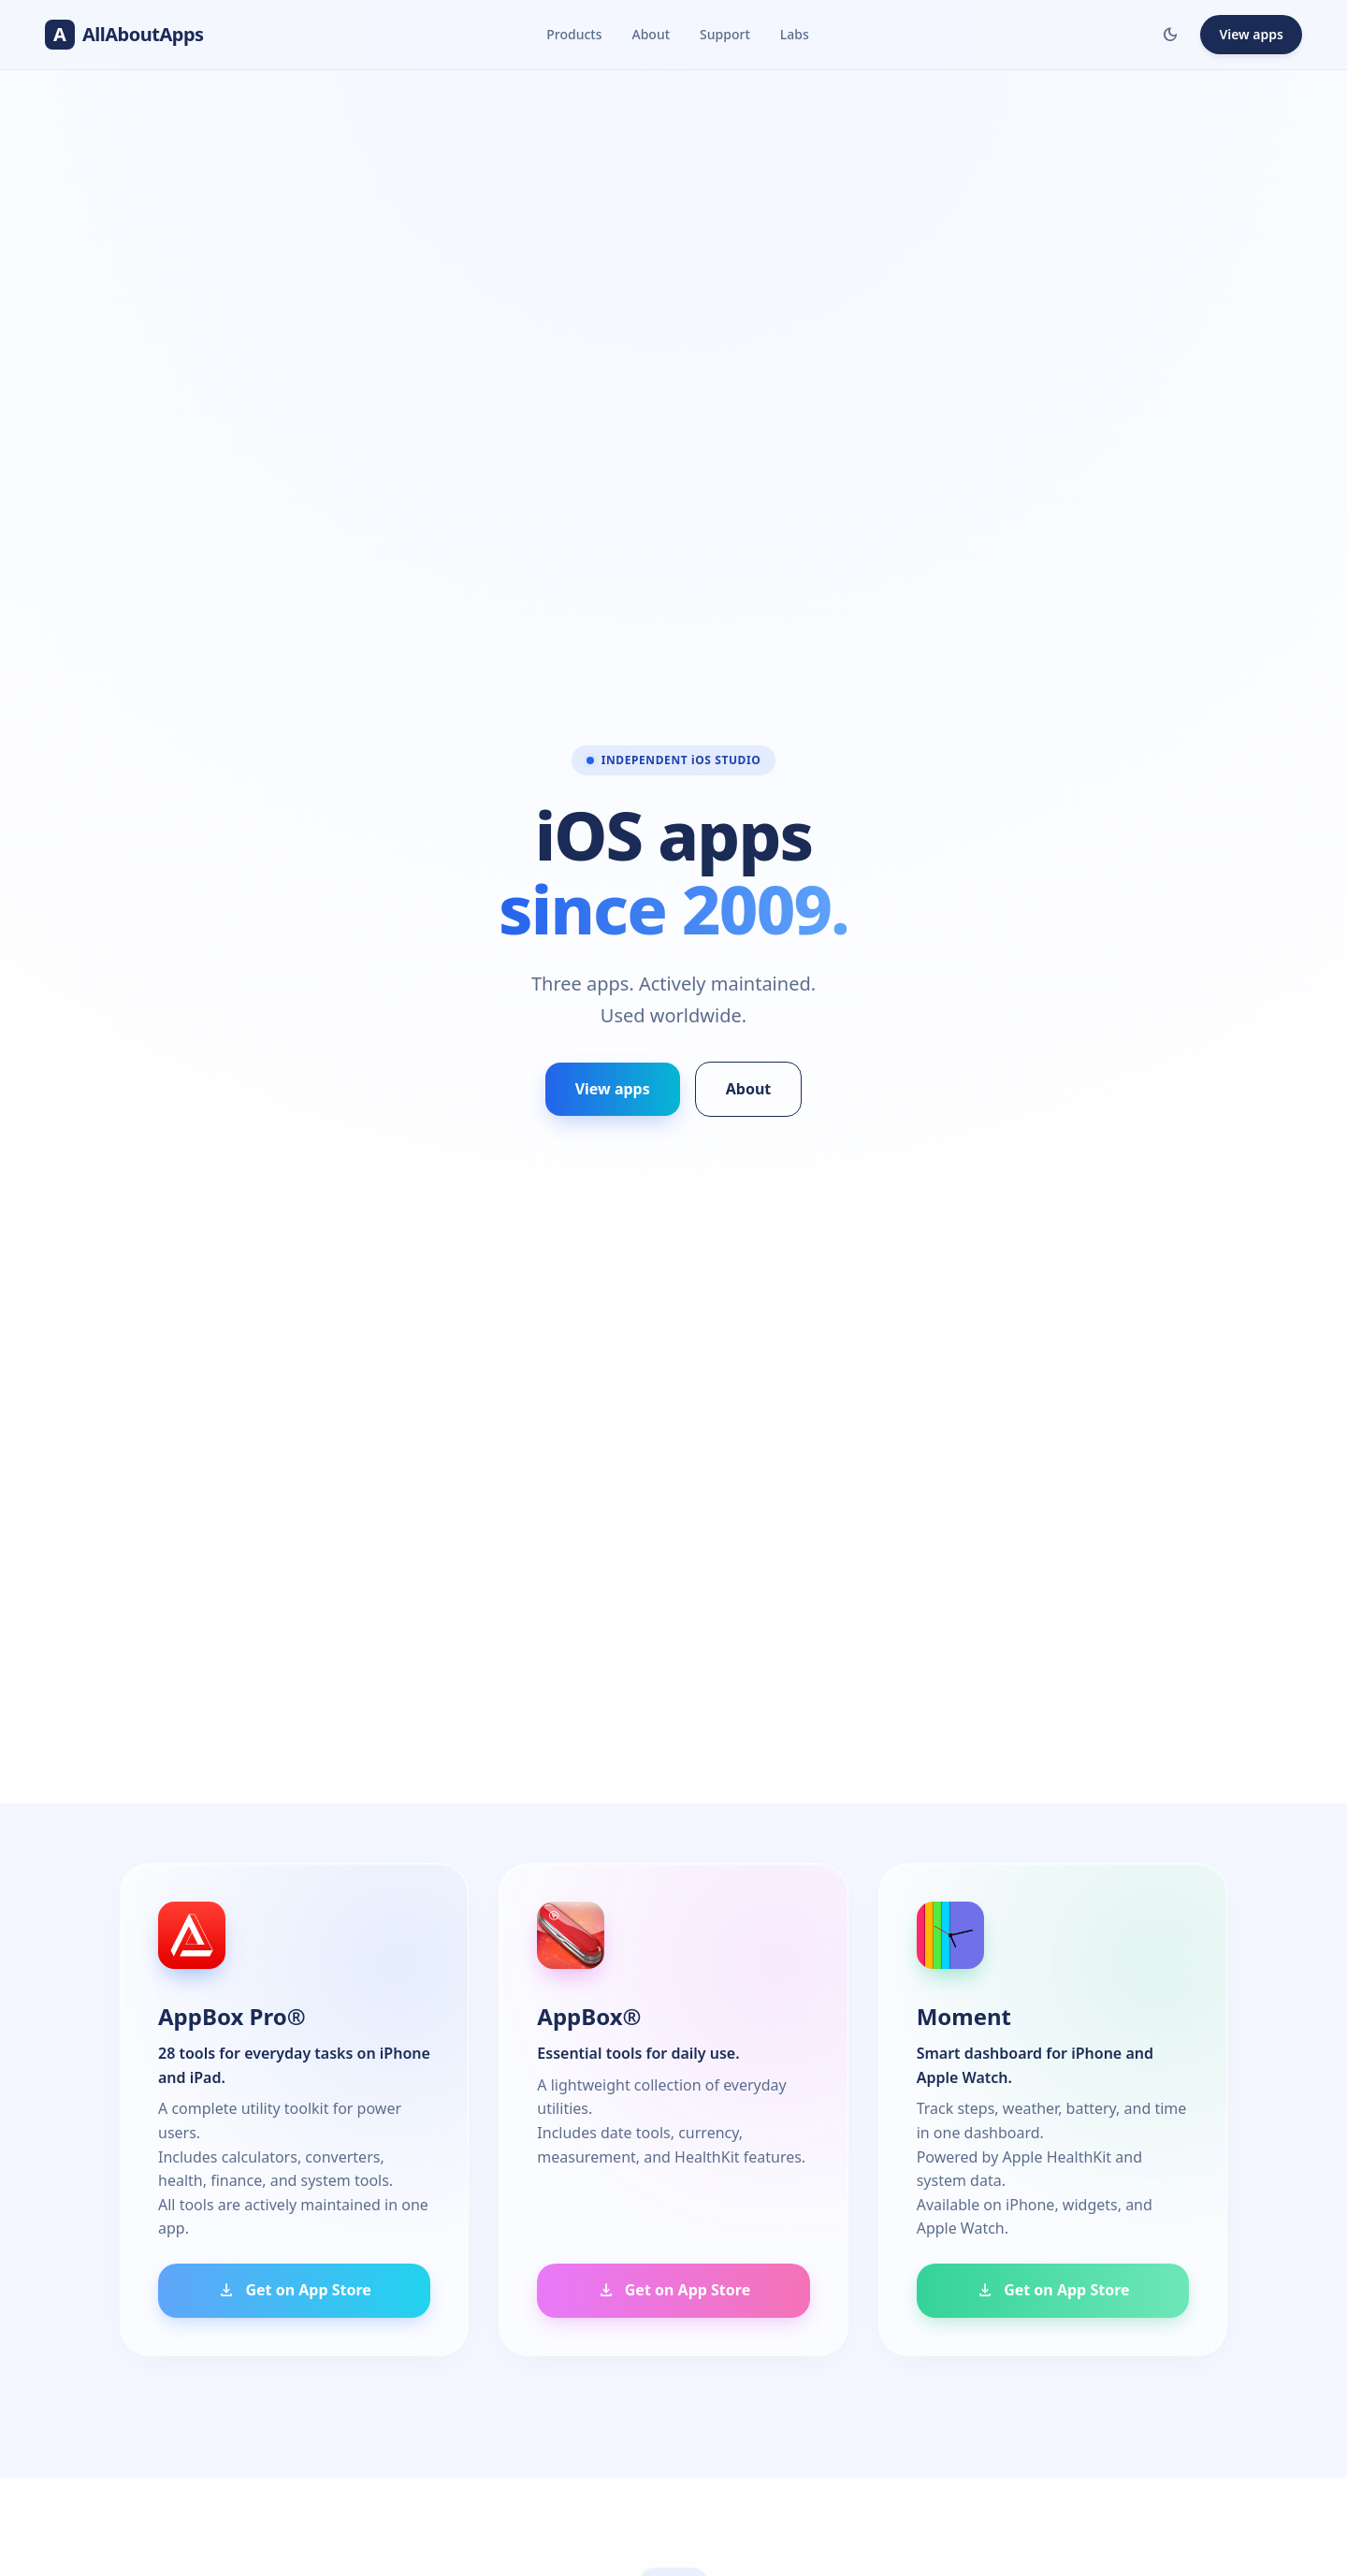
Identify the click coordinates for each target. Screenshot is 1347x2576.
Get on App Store (293, 2290)
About (651, 34)
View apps (1251, 34)
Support (725, 34)
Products (573, 34)
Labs (794, 34)
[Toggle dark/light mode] (1170, 34)
